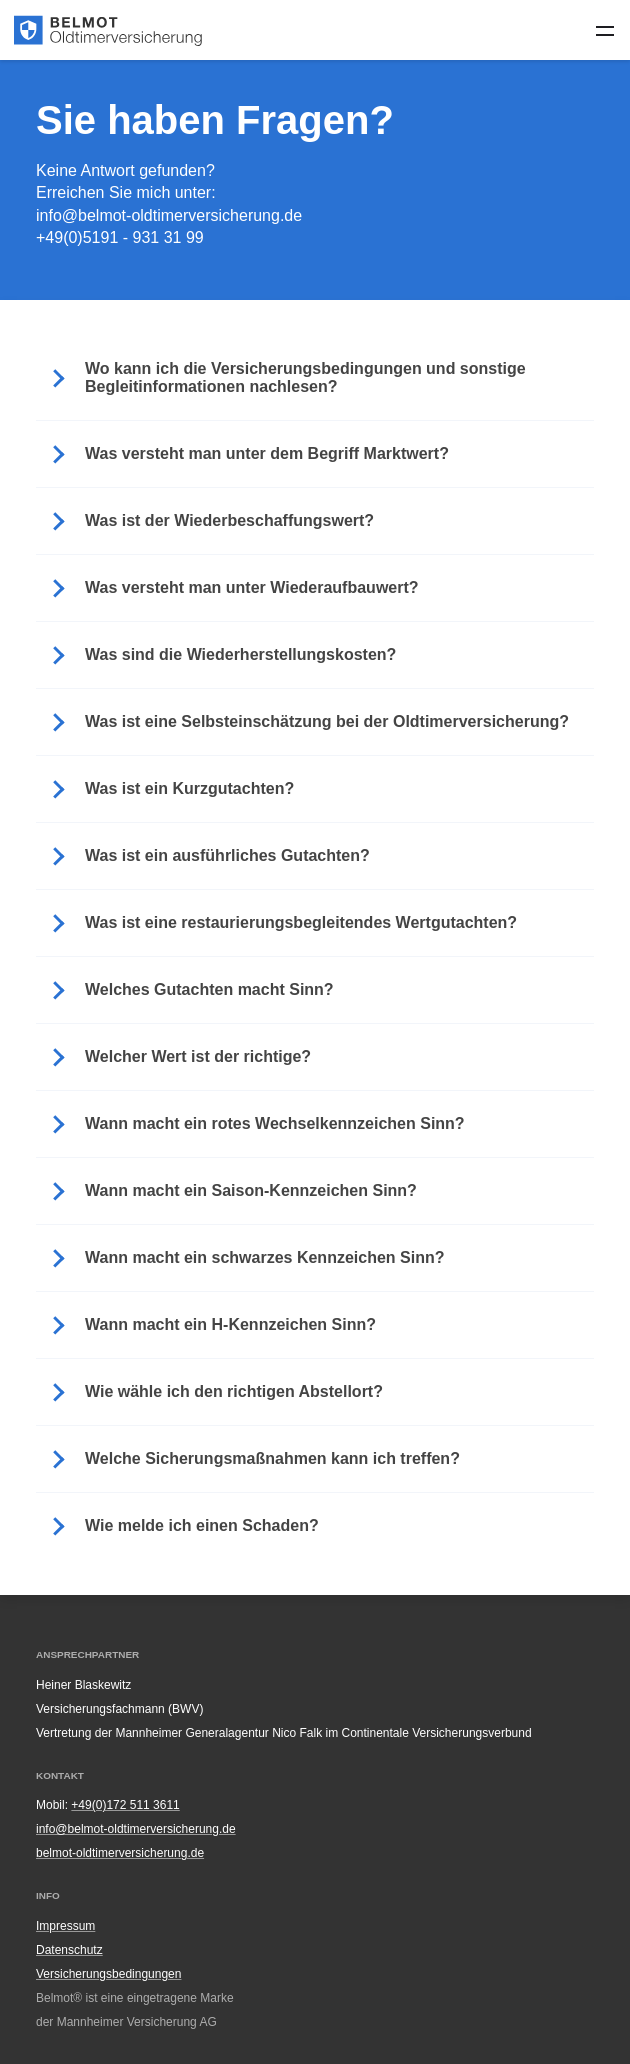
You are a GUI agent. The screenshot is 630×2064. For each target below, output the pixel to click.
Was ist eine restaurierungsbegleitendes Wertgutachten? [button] (301, 922)
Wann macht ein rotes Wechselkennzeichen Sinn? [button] (275, 1123)
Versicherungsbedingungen (108, 1974)
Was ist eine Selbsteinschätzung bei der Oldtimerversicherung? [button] (327, 721)
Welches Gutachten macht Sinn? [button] (209, 989)
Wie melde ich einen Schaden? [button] (202, 1525)
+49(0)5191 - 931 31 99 (120, 237)
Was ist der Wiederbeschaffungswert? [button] (229, 520)
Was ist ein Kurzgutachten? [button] (189, 788)
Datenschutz (69, 1950)
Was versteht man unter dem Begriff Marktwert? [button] (267, 453)
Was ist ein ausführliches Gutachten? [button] (227, 855)
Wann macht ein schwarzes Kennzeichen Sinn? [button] (264, 1257)
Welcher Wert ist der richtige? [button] (198, 1056)
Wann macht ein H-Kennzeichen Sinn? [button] (230, 1324)
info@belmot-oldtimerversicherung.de (169, 215)
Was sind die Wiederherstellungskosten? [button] (240, 654)
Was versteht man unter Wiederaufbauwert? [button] (252, 587)
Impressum (65, 1926)
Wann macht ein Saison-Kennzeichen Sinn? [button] (251, 1190)
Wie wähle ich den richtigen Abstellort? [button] (234, 1391)
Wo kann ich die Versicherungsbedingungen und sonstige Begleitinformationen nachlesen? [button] (305, 377)
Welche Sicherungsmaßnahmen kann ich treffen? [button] (272, 1458)
